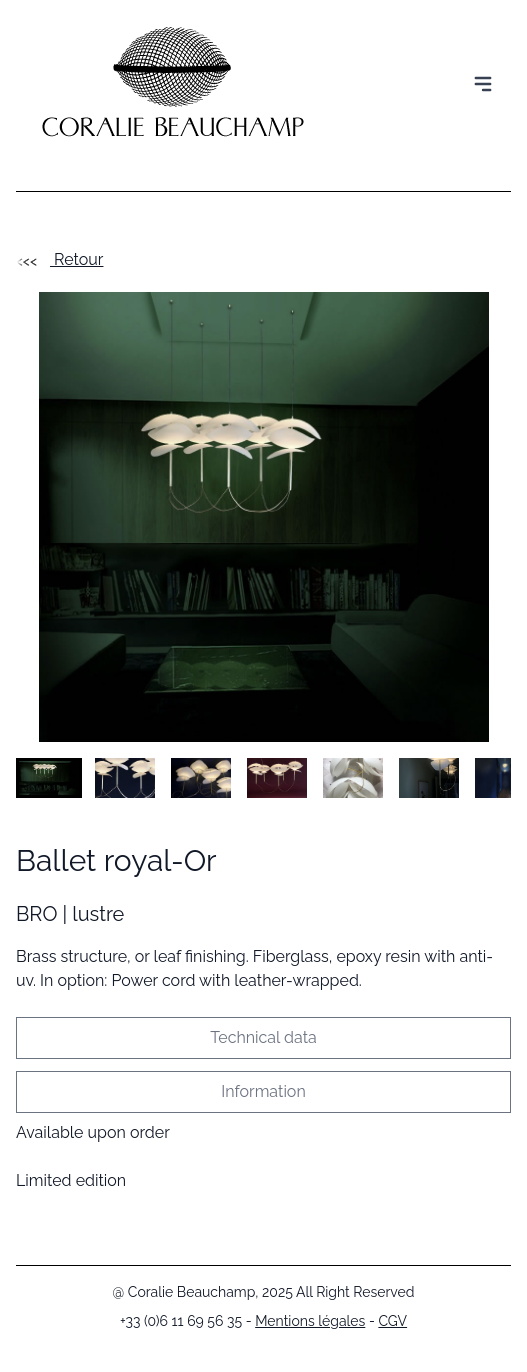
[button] (49, 778)
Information (263, 1091)
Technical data (263, 1037)
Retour (59, 259)
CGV (392, 1321)
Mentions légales (310, 1321)
